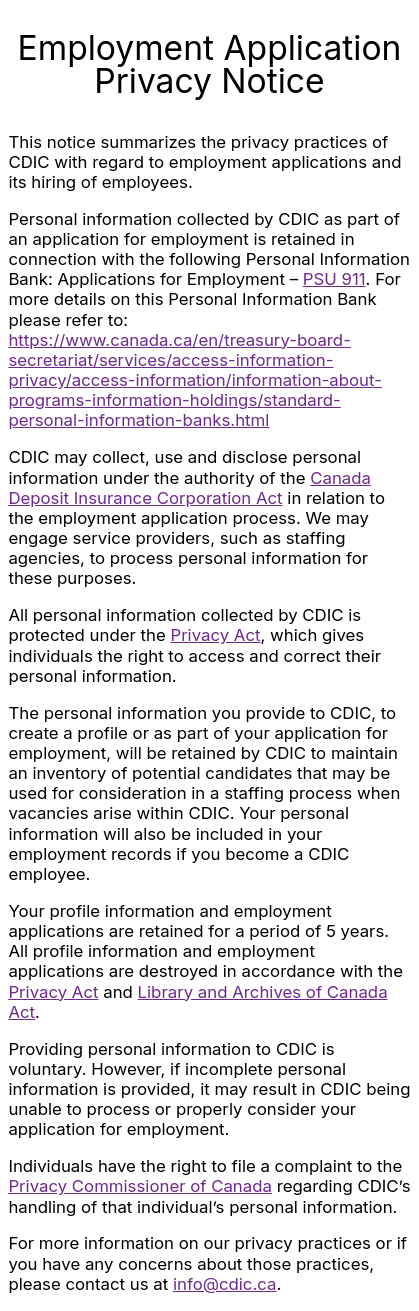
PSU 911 (334, 279)
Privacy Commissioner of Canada (140, 1186)
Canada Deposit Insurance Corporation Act (189, 488)
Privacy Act (215, 635)
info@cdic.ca (225, 1284)
